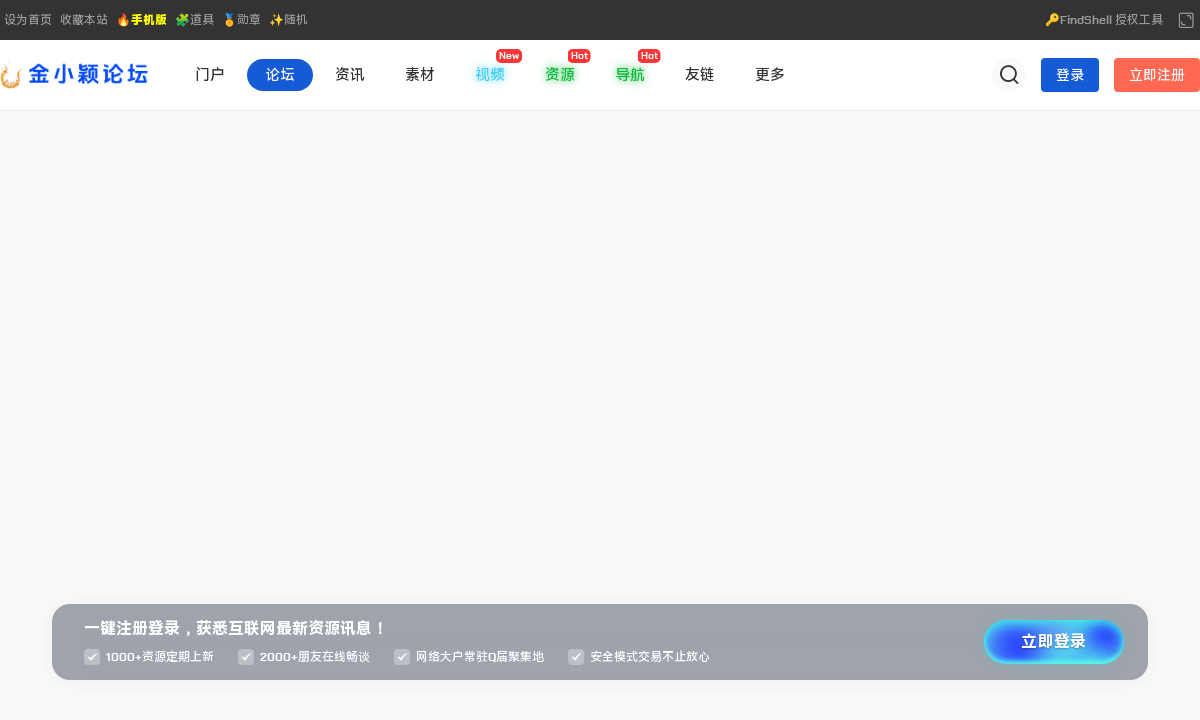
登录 (1070, 75)
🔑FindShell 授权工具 (1104, 20)
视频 (490, 75)
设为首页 (28, 20)
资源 (560, 75)
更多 (770, 75)
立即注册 (1157, 75)
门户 (210, 75)
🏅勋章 (241, 20)
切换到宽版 (1186, 20)
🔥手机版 (141, 20)
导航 (630, 75)
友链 (700, 75)
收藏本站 (84, 20)
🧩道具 (194, 20)
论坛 (280, 75)
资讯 (350, 75)
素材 (420, 75)
